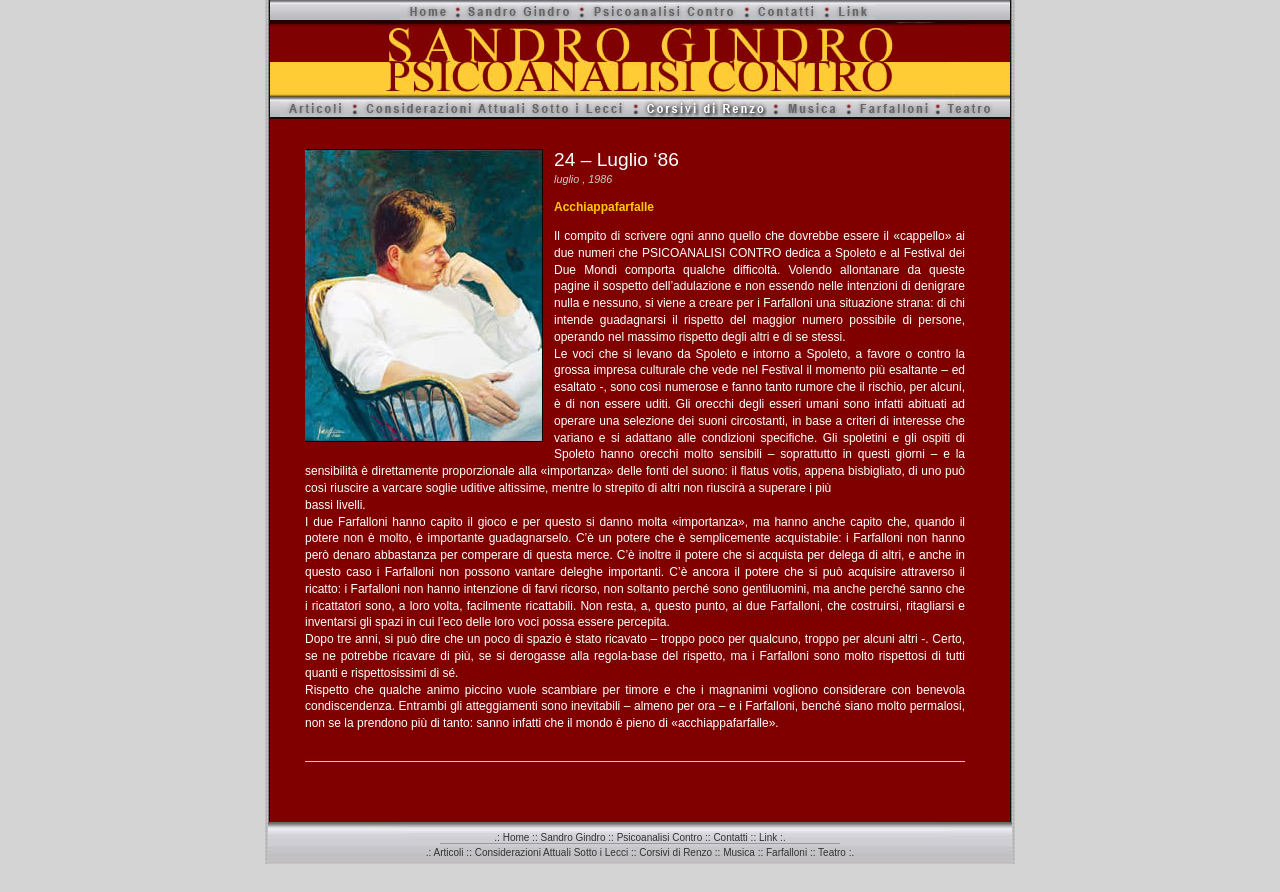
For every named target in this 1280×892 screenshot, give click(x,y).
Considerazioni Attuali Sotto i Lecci (551, 852)
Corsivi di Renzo (675, 852)
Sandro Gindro (572, 837)
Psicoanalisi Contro (660, 837)
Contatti (730, 837)
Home (516, 837)
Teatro (832, 852)
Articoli (449, 852)
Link (768, 837)
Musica (739, 852)
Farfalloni (786, 852)
